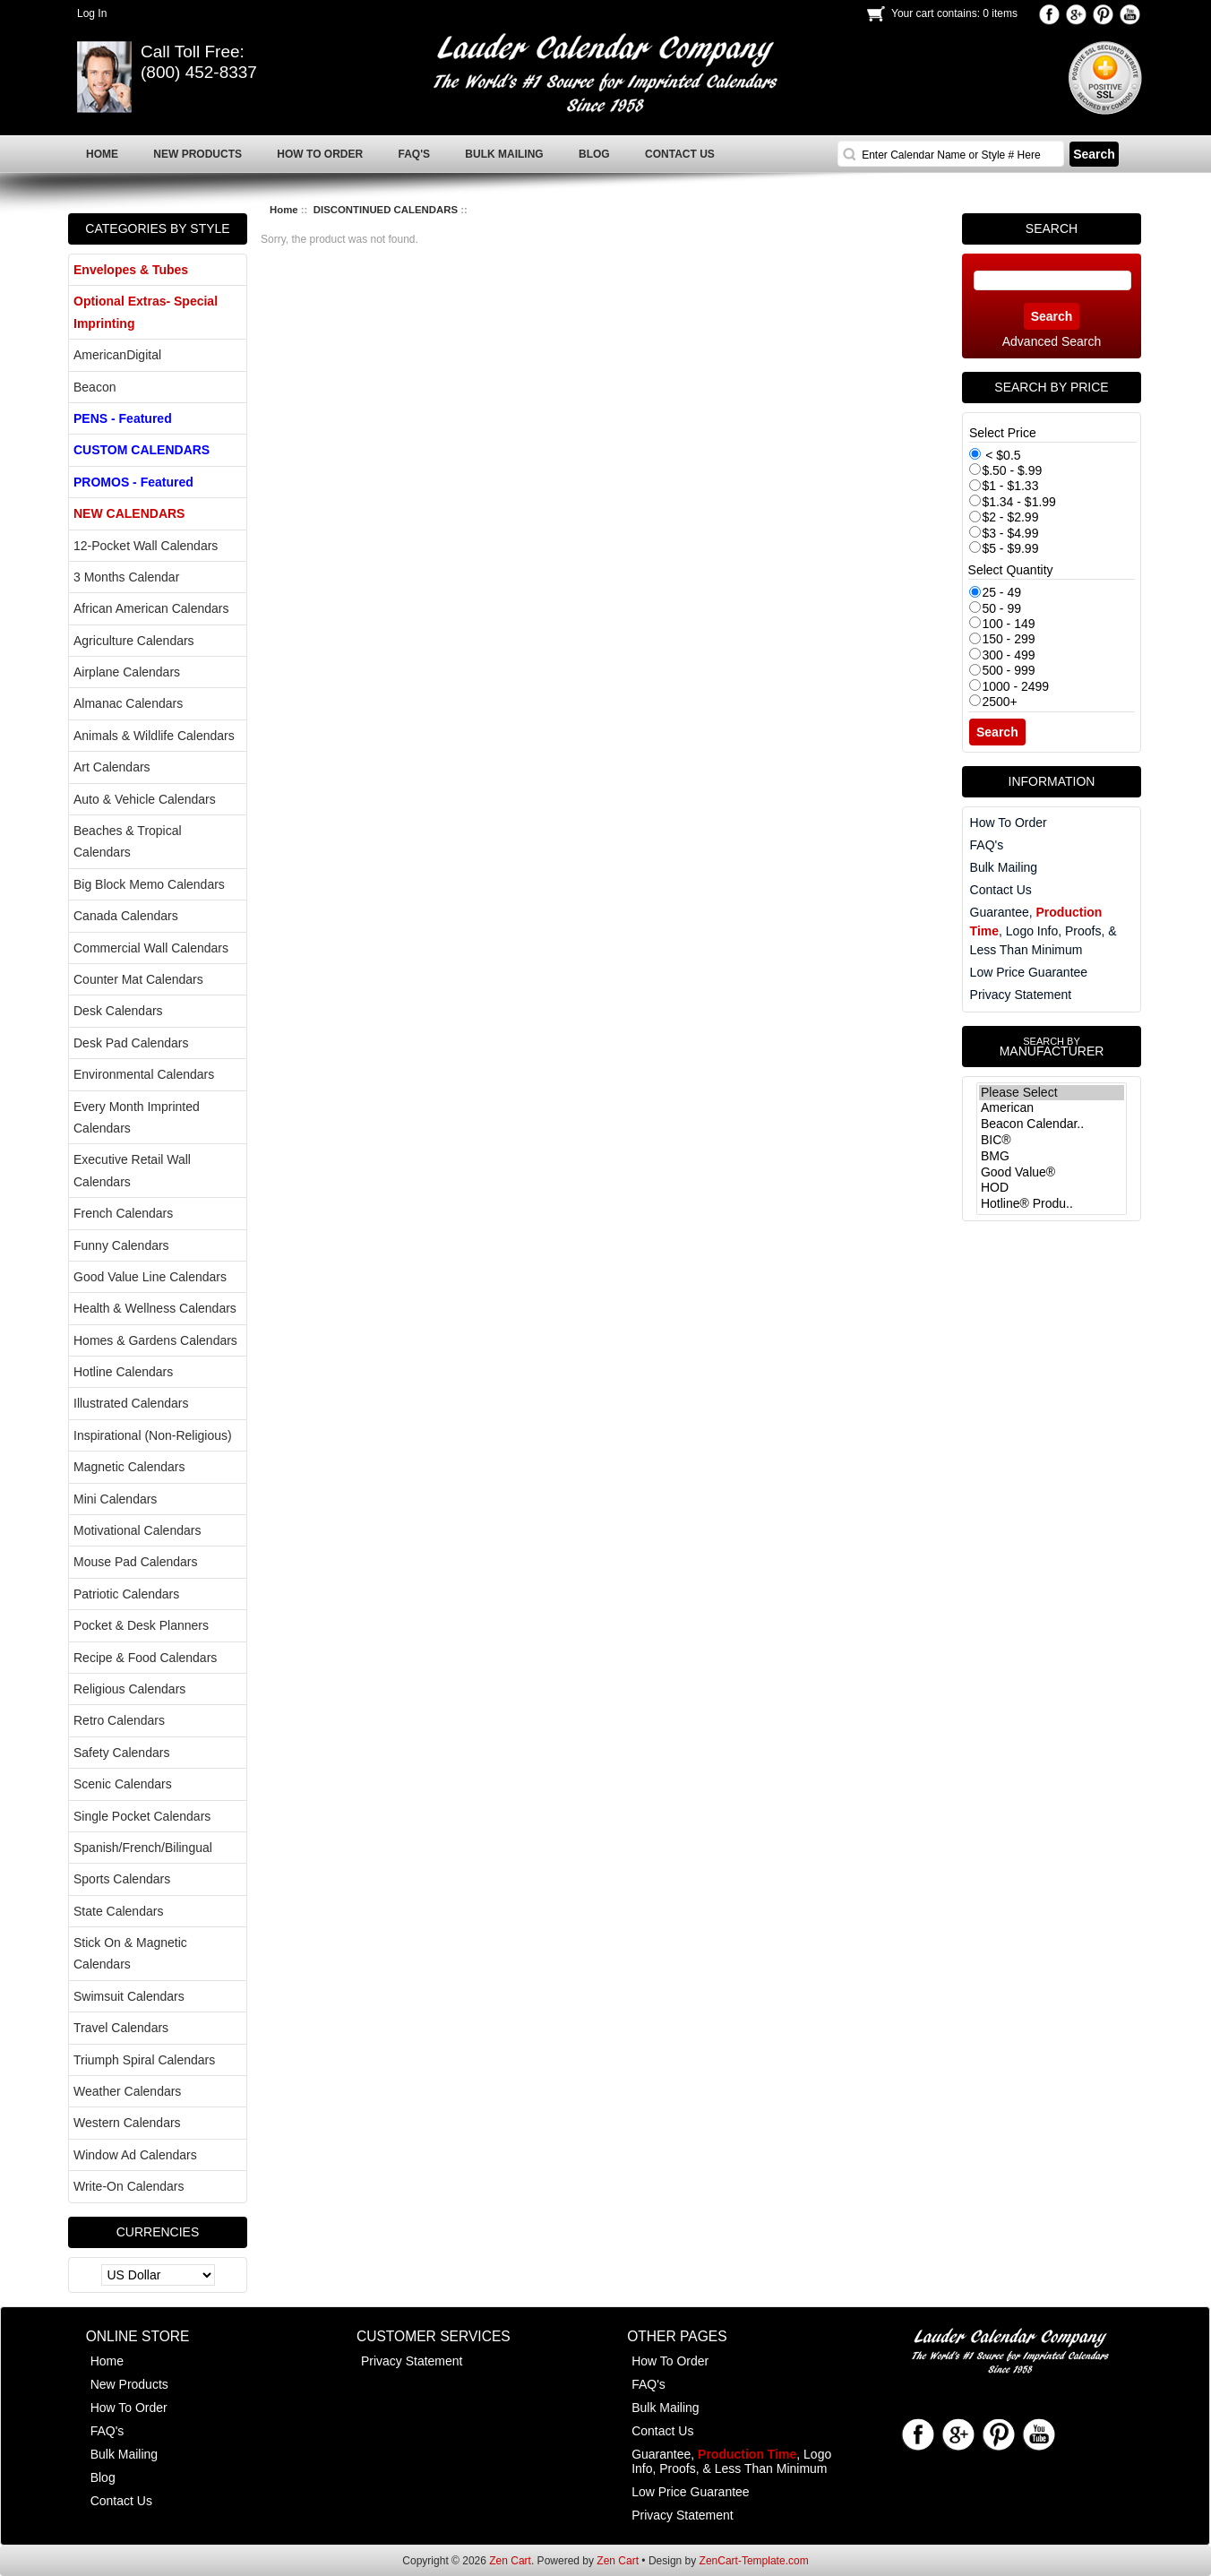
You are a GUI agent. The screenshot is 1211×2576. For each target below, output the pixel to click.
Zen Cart (510, 2560)
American (1051, 1108)
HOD (1051, 1188)
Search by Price (1051, 387)
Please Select (1051, 1093)
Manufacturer (1051, 1047)
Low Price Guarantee (1029, 972)
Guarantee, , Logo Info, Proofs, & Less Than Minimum (1043, 931)
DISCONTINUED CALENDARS (385, 209)
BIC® (1051, 1141)
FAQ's (987, 845)
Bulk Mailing (1003, 867)
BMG (1051, 1157)
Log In (92, 13)
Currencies (158, 2232)
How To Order (1008, 822)
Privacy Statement (1021, 994)
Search (1052, 228)
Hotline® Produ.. (1051, 1204)
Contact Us (1001, 890)
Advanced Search (1052, 341)
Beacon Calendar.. (1051, 1124)
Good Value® (1051, 1173)
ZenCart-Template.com (754, 2560)
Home (284, 209)
